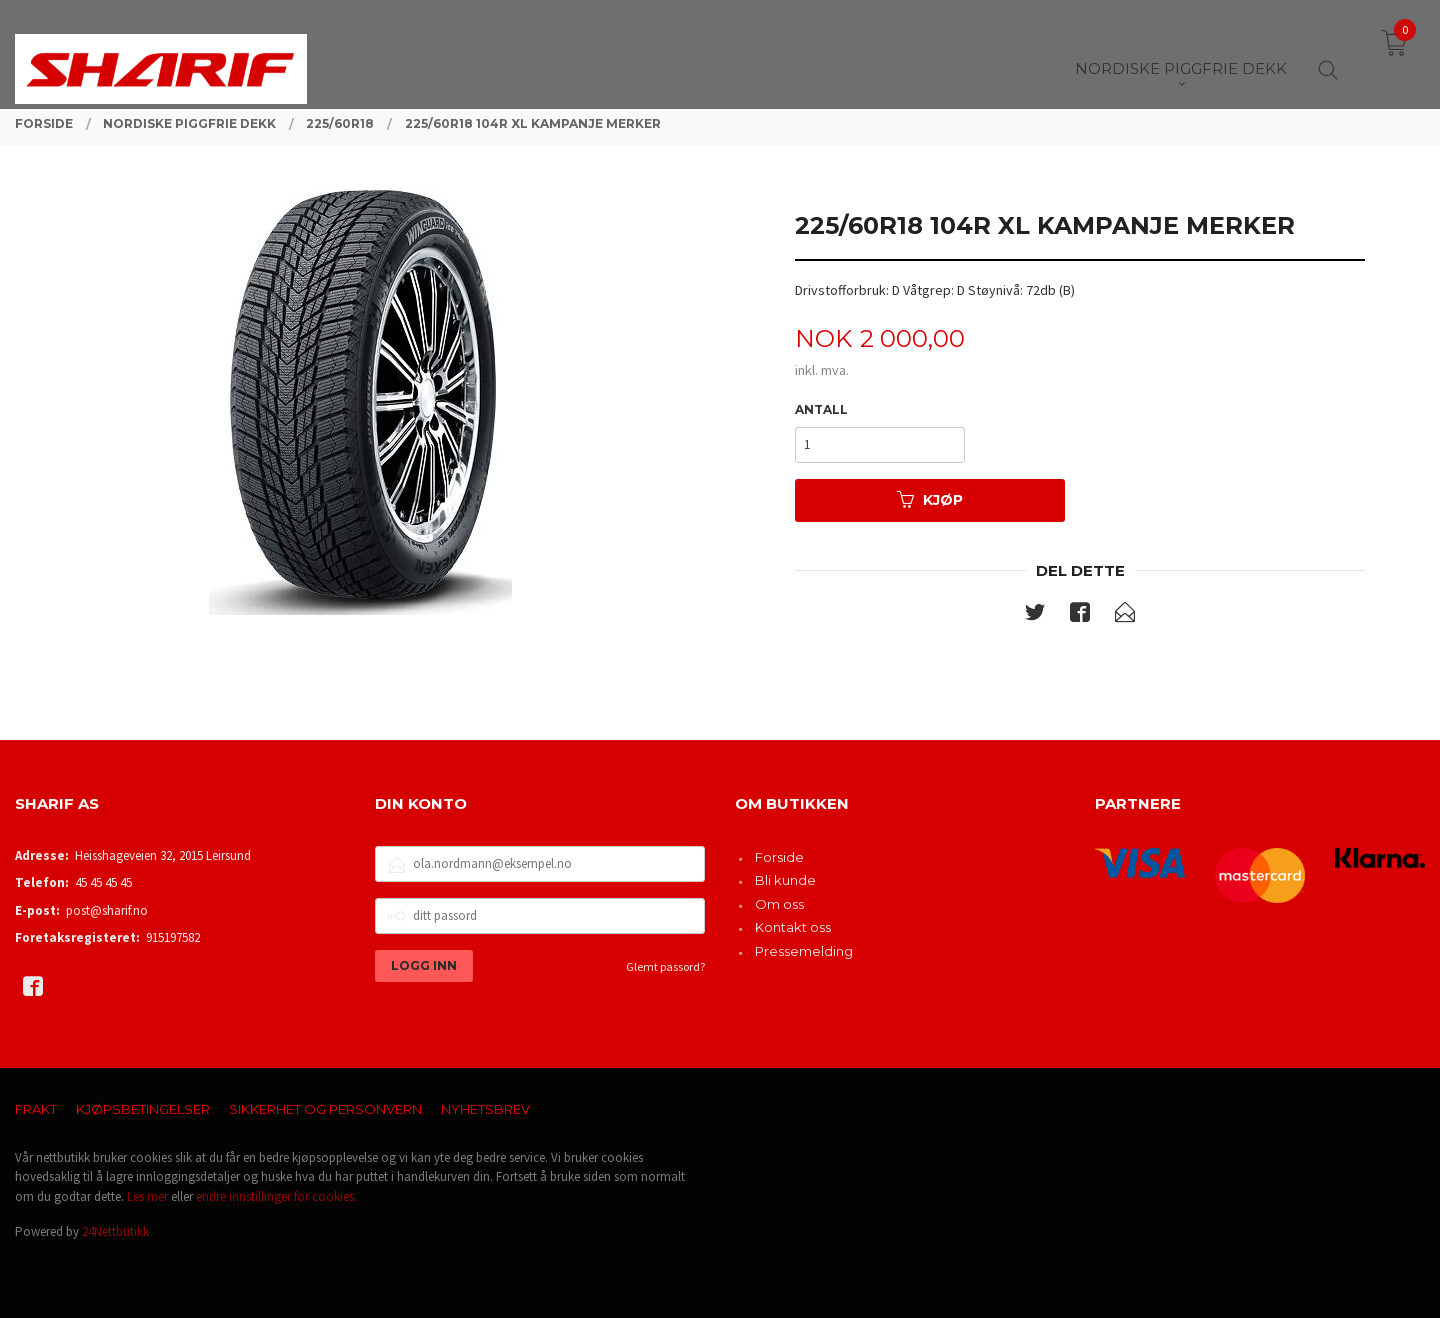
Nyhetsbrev (485, 1109)
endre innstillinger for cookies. (276, 1196)
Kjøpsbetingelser (143, 1109)
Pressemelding (804, 951)
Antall (821, 409)
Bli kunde (785, 880)
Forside (779, 857)
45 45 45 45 (103, 882)
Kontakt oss (793, 927)
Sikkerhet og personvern (325, 1109)
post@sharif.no (107, 910)
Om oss (779, 904)
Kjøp (930, 500)
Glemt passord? (665, 966)
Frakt (36, 1109)
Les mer (147, 1196)
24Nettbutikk (115, 1231)
